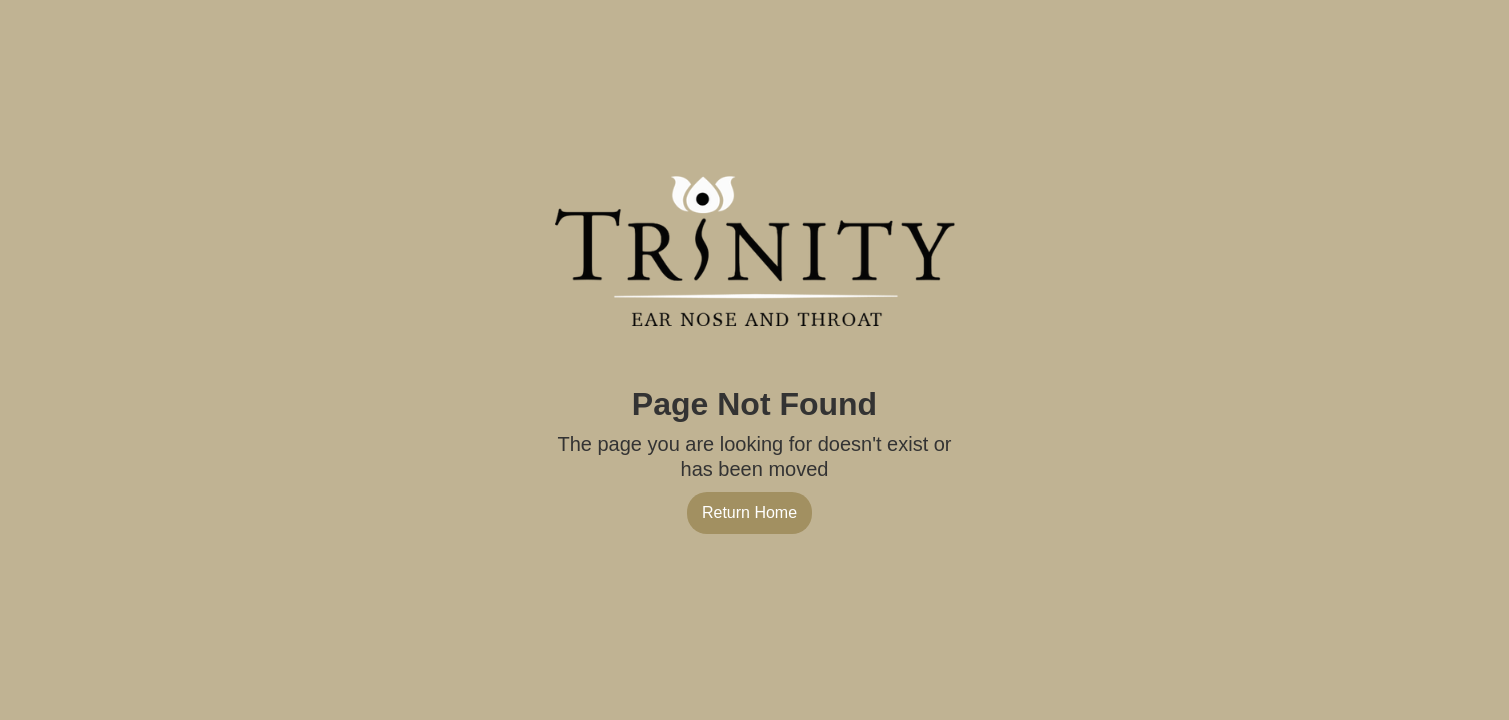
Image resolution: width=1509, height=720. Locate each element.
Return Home (749, 512)
